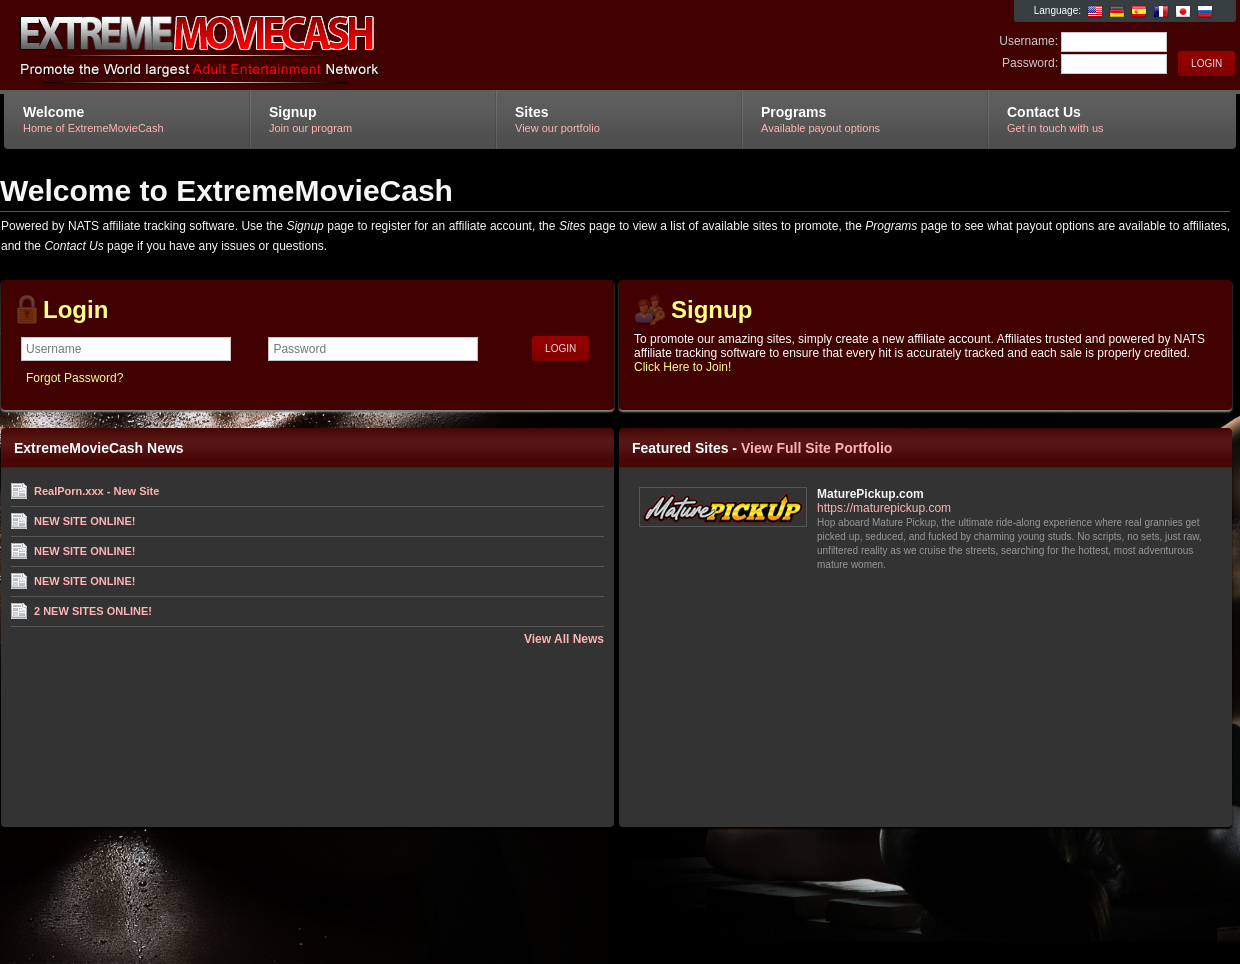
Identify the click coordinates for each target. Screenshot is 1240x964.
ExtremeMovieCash (242, 46)
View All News (564, 639)
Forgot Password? (74, 378)
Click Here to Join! (682, 367)
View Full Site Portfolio (816, 448)
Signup (711, 309)
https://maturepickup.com (884, 508)
